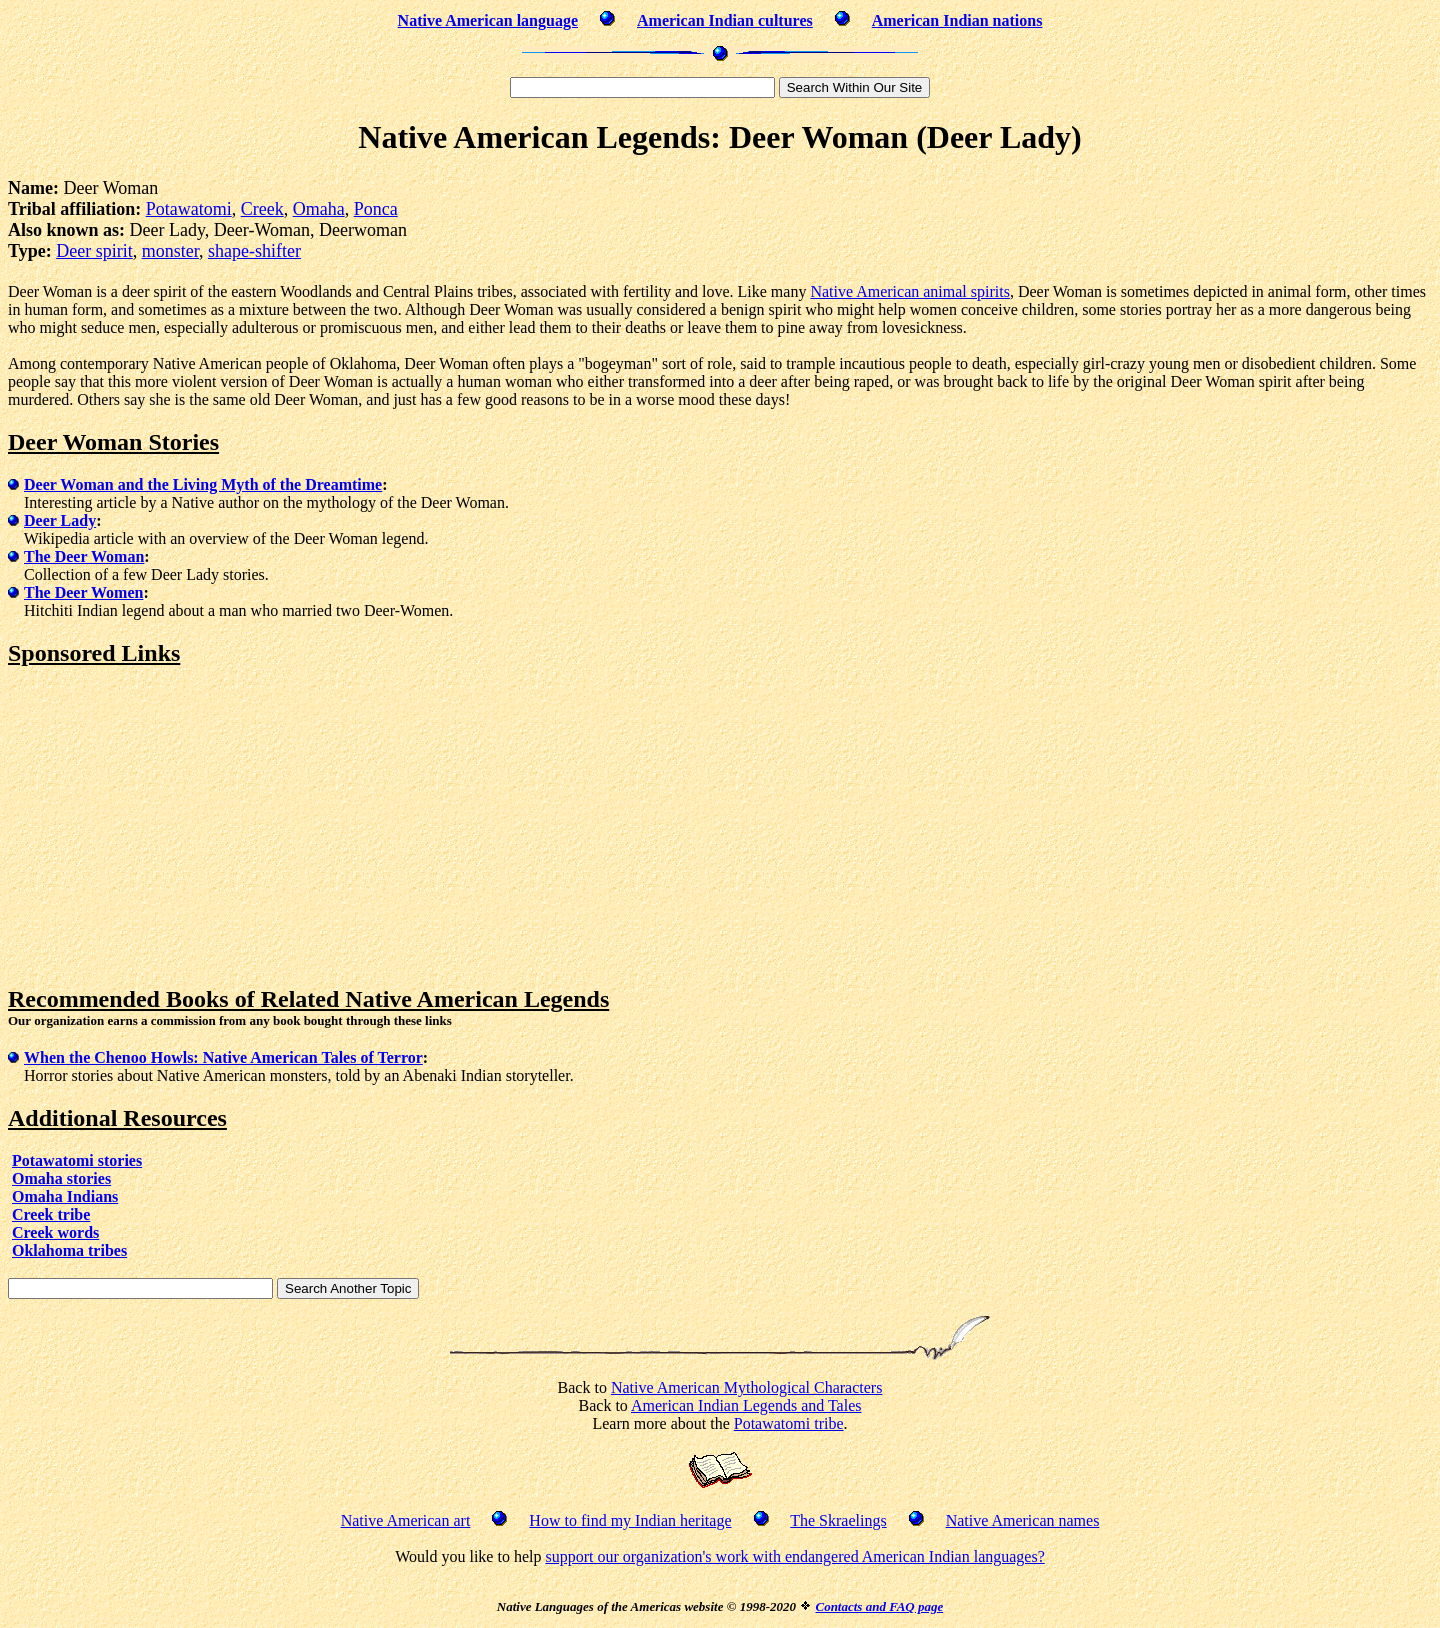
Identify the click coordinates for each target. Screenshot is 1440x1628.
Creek (262, 209)
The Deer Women (83, 592)
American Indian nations (957, 20)
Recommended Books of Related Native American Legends (308, 999)
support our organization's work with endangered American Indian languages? (794, 1556)
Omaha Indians (65, 1196)
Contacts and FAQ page (879, 1606)
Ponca (376, 209)
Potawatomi (189, 209)
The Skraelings (838, 1520)
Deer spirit (94, 251)
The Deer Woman (84, 556)
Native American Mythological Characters (746, 1387)
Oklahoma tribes (69, 1250)
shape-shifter (254, 251)
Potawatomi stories (77, 1160)
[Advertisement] (176, 827)
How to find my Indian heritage (630, 1520)
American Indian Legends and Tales (746, 1405)
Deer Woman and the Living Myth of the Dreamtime (203, 484)
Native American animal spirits (910, 291)
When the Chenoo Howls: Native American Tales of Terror (223, 1057)
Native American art (406, 1520)
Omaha (319, 209)
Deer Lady (60, 520)
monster (170, 251)
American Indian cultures (725, 20)
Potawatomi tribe (789, 1423)
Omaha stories (61, 1178)
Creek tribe (51, 1214)
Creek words (55, 1232)
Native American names (1023, 1520)
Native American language (488, 20)
